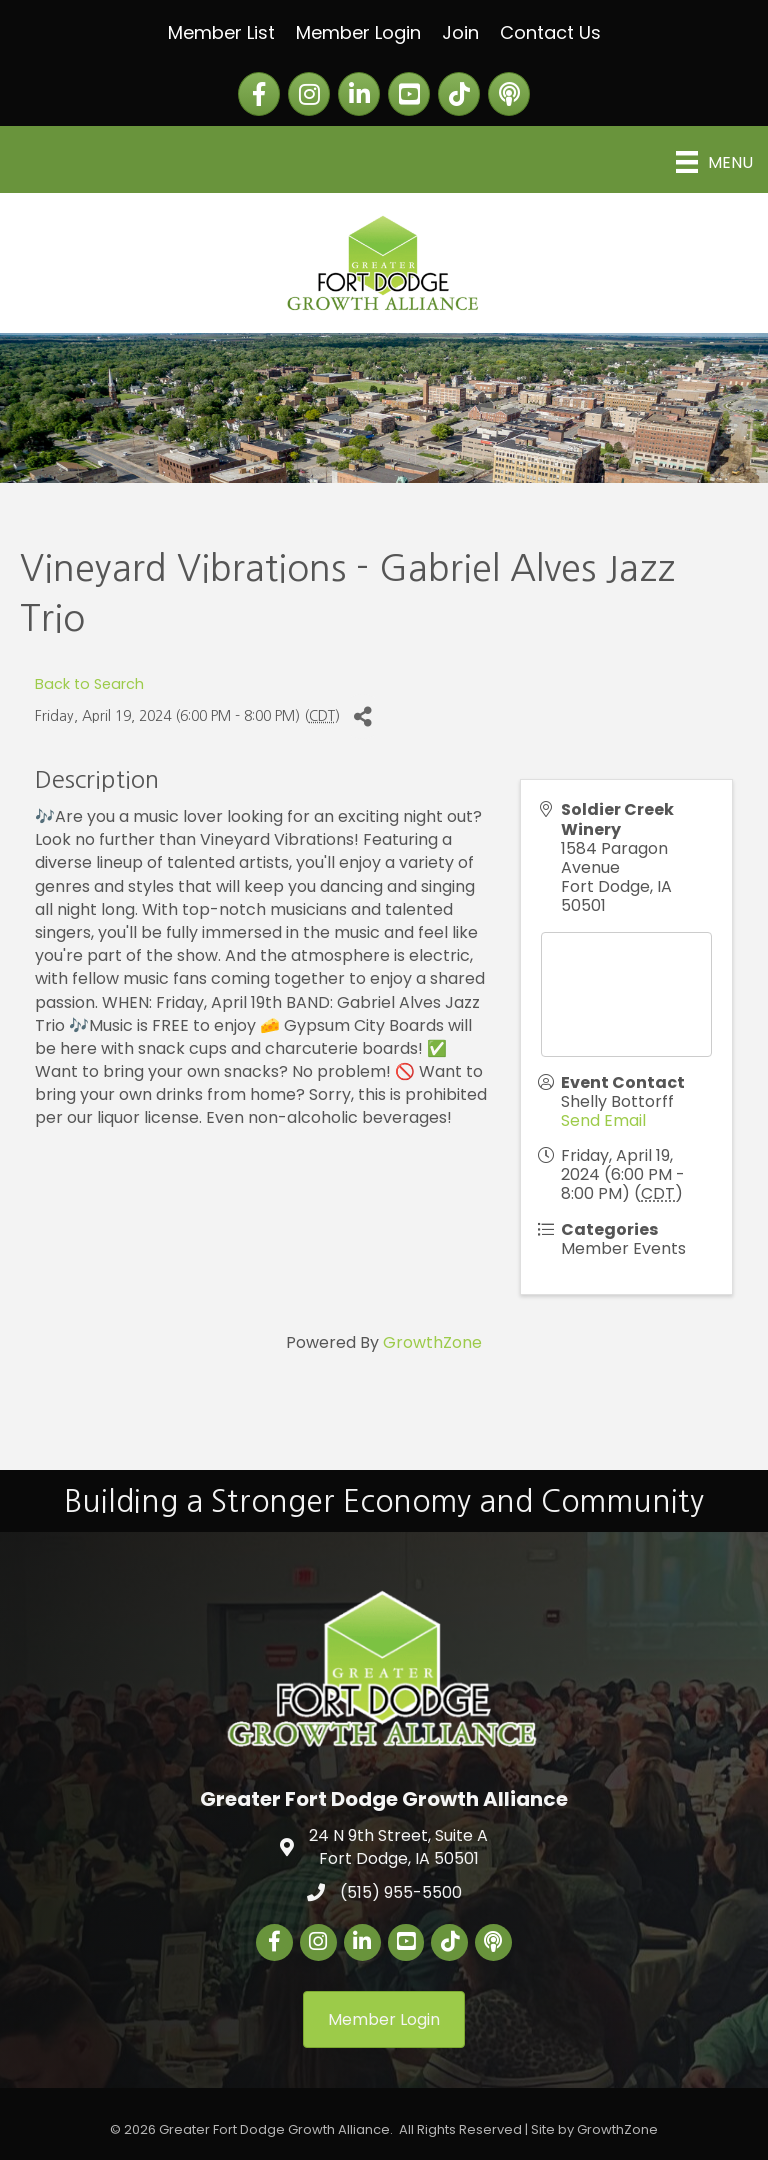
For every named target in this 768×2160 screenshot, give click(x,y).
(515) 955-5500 (401, 1892)
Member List (221, 32)
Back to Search (89, 684)
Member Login (358, 32)
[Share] (362, 716)
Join (460, 32)
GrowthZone (432, 1342)
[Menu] (714, 162)
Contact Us (550, 32)
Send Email (603, 1120)
